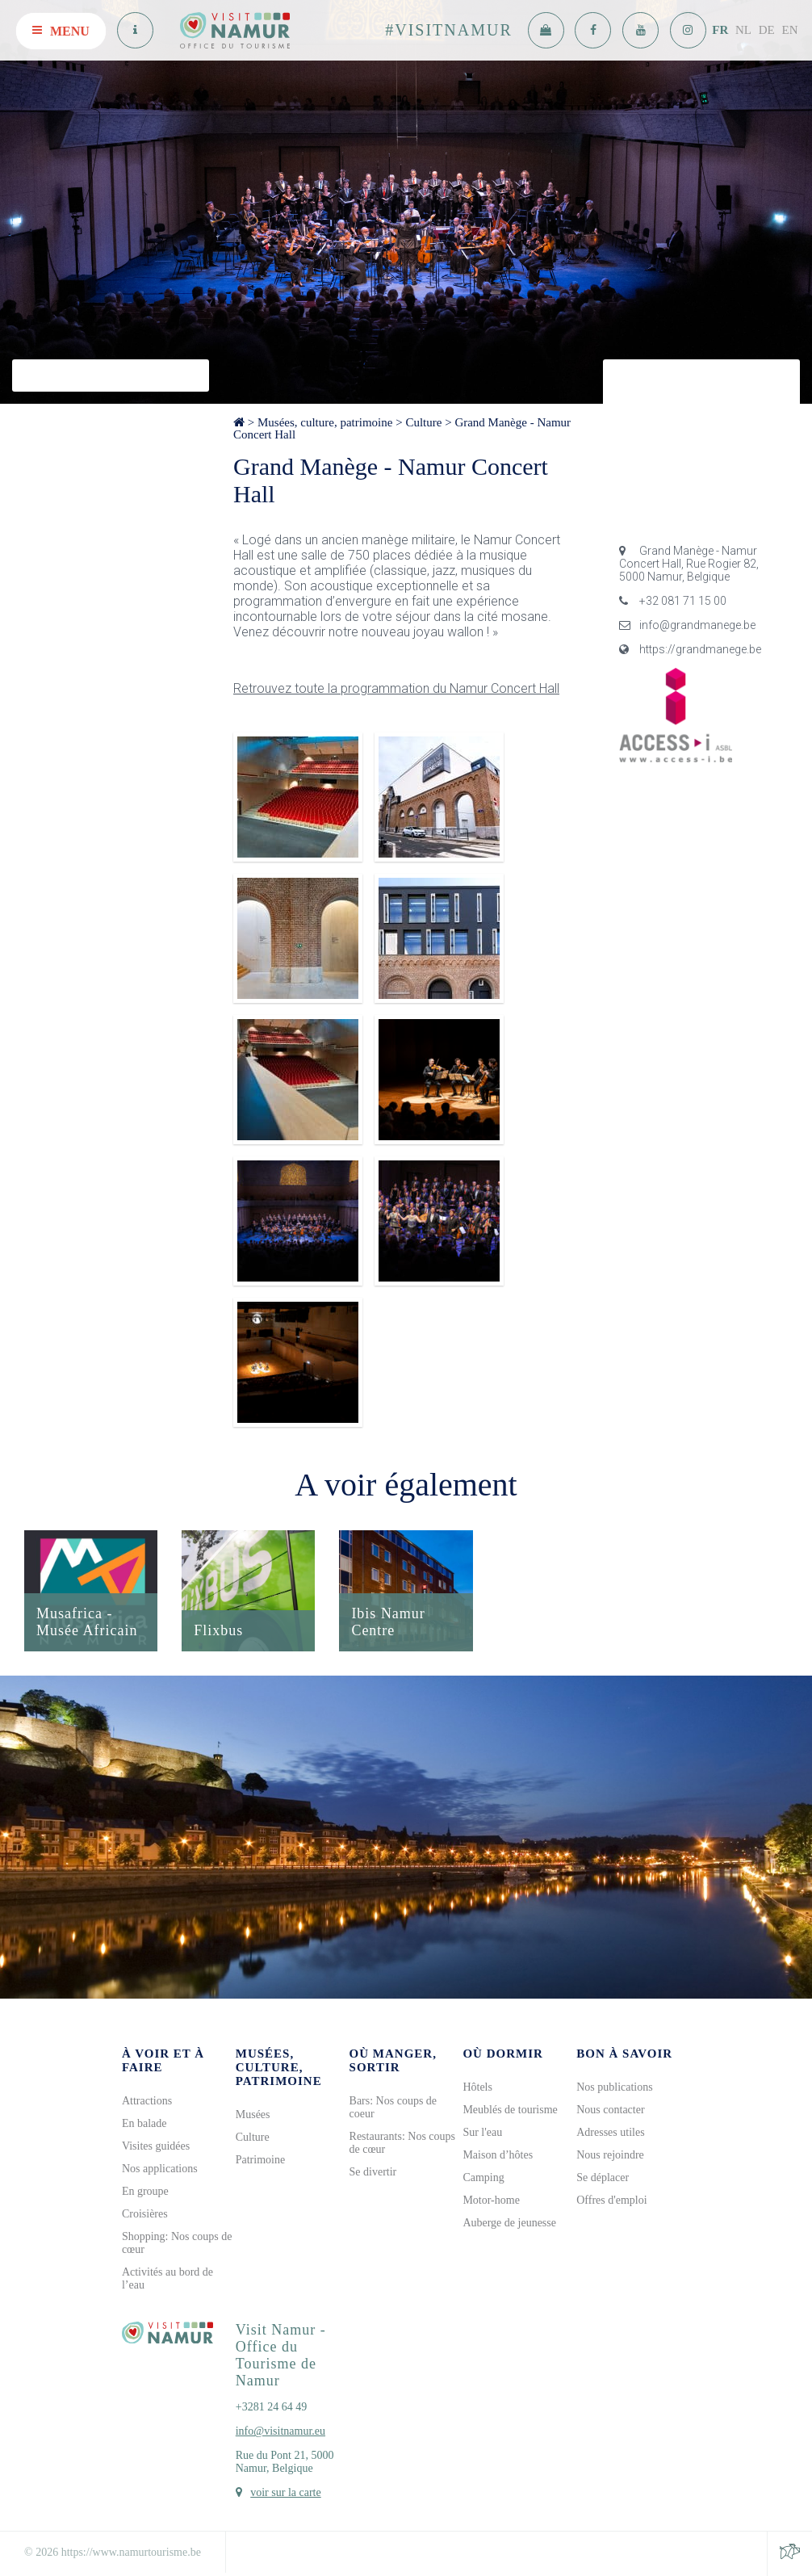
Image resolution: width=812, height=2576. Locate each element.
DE (767, 29)
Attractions (147, 2101)
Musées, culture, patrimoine (324, 422)
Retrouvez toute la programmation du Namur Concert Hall (396, 688)
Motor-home (491, 2200)
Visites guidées (156, 2146)
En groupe (145, 2191)
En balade (144, 2123)
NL (743, 29)
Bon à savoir (624, 2053)
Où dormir (502, 2053)
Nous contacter (610, 2110)
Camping (483, 2177)
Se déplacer (602, 2177)
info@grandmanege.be (687, 625)
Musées (253, 2114)
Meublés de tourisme (510, 2110)
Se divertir (373, 2172)
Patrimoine (260, 2160)
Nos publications (614, 2087)
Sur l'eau (482, 2132)
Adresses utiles (610, 2132)
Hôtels (477, 2087)
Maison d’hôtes (498, 2155)
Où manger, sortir (393, 2060)
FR (720, 29)
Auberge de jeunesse (509, 2223)
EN (790, 29)
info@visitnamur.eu (280, 2431)
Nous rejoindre (610, 2155)
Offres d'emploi (611, 2200)
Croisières (145, 2214)
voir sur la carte (285, 2492)
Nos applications (160, 2169)
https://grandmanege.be (690, 649)
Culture (423, 422)
